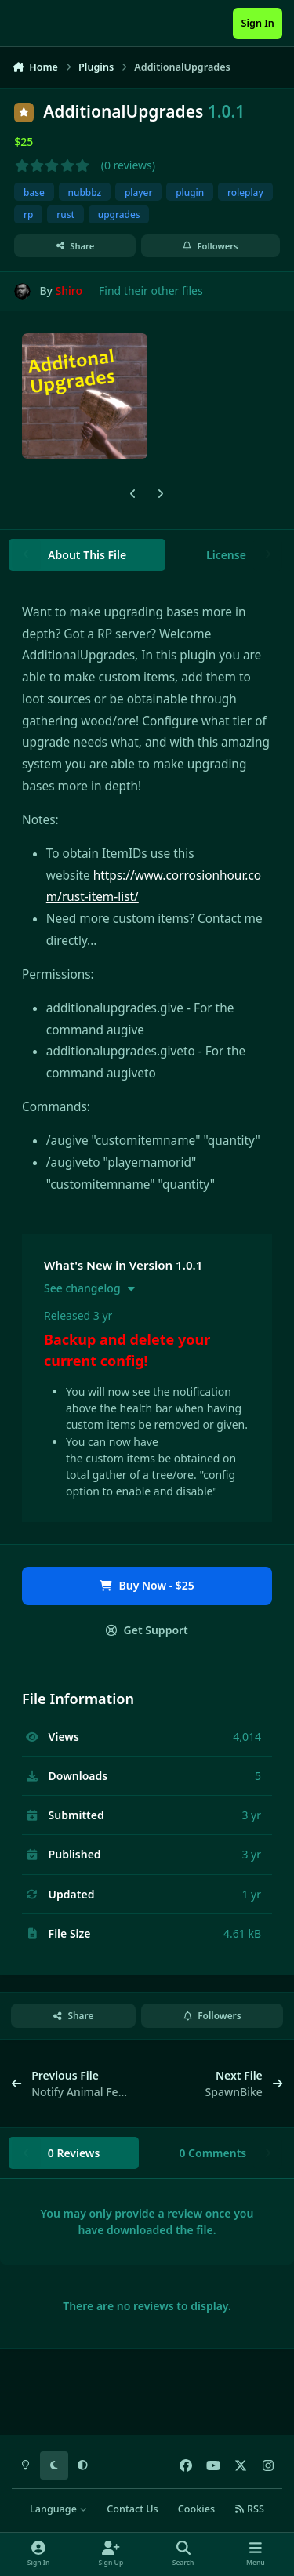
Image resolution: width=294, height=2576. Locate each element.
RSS (249, 2509)
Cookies (196, 2509)
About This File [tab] (87, 554)
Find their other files (151, 290)
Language (58, 2509)
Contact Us (132, 2509)
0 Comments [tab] (212, 2152)
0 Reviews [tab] (74, 2152)
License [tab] (226, 554)
